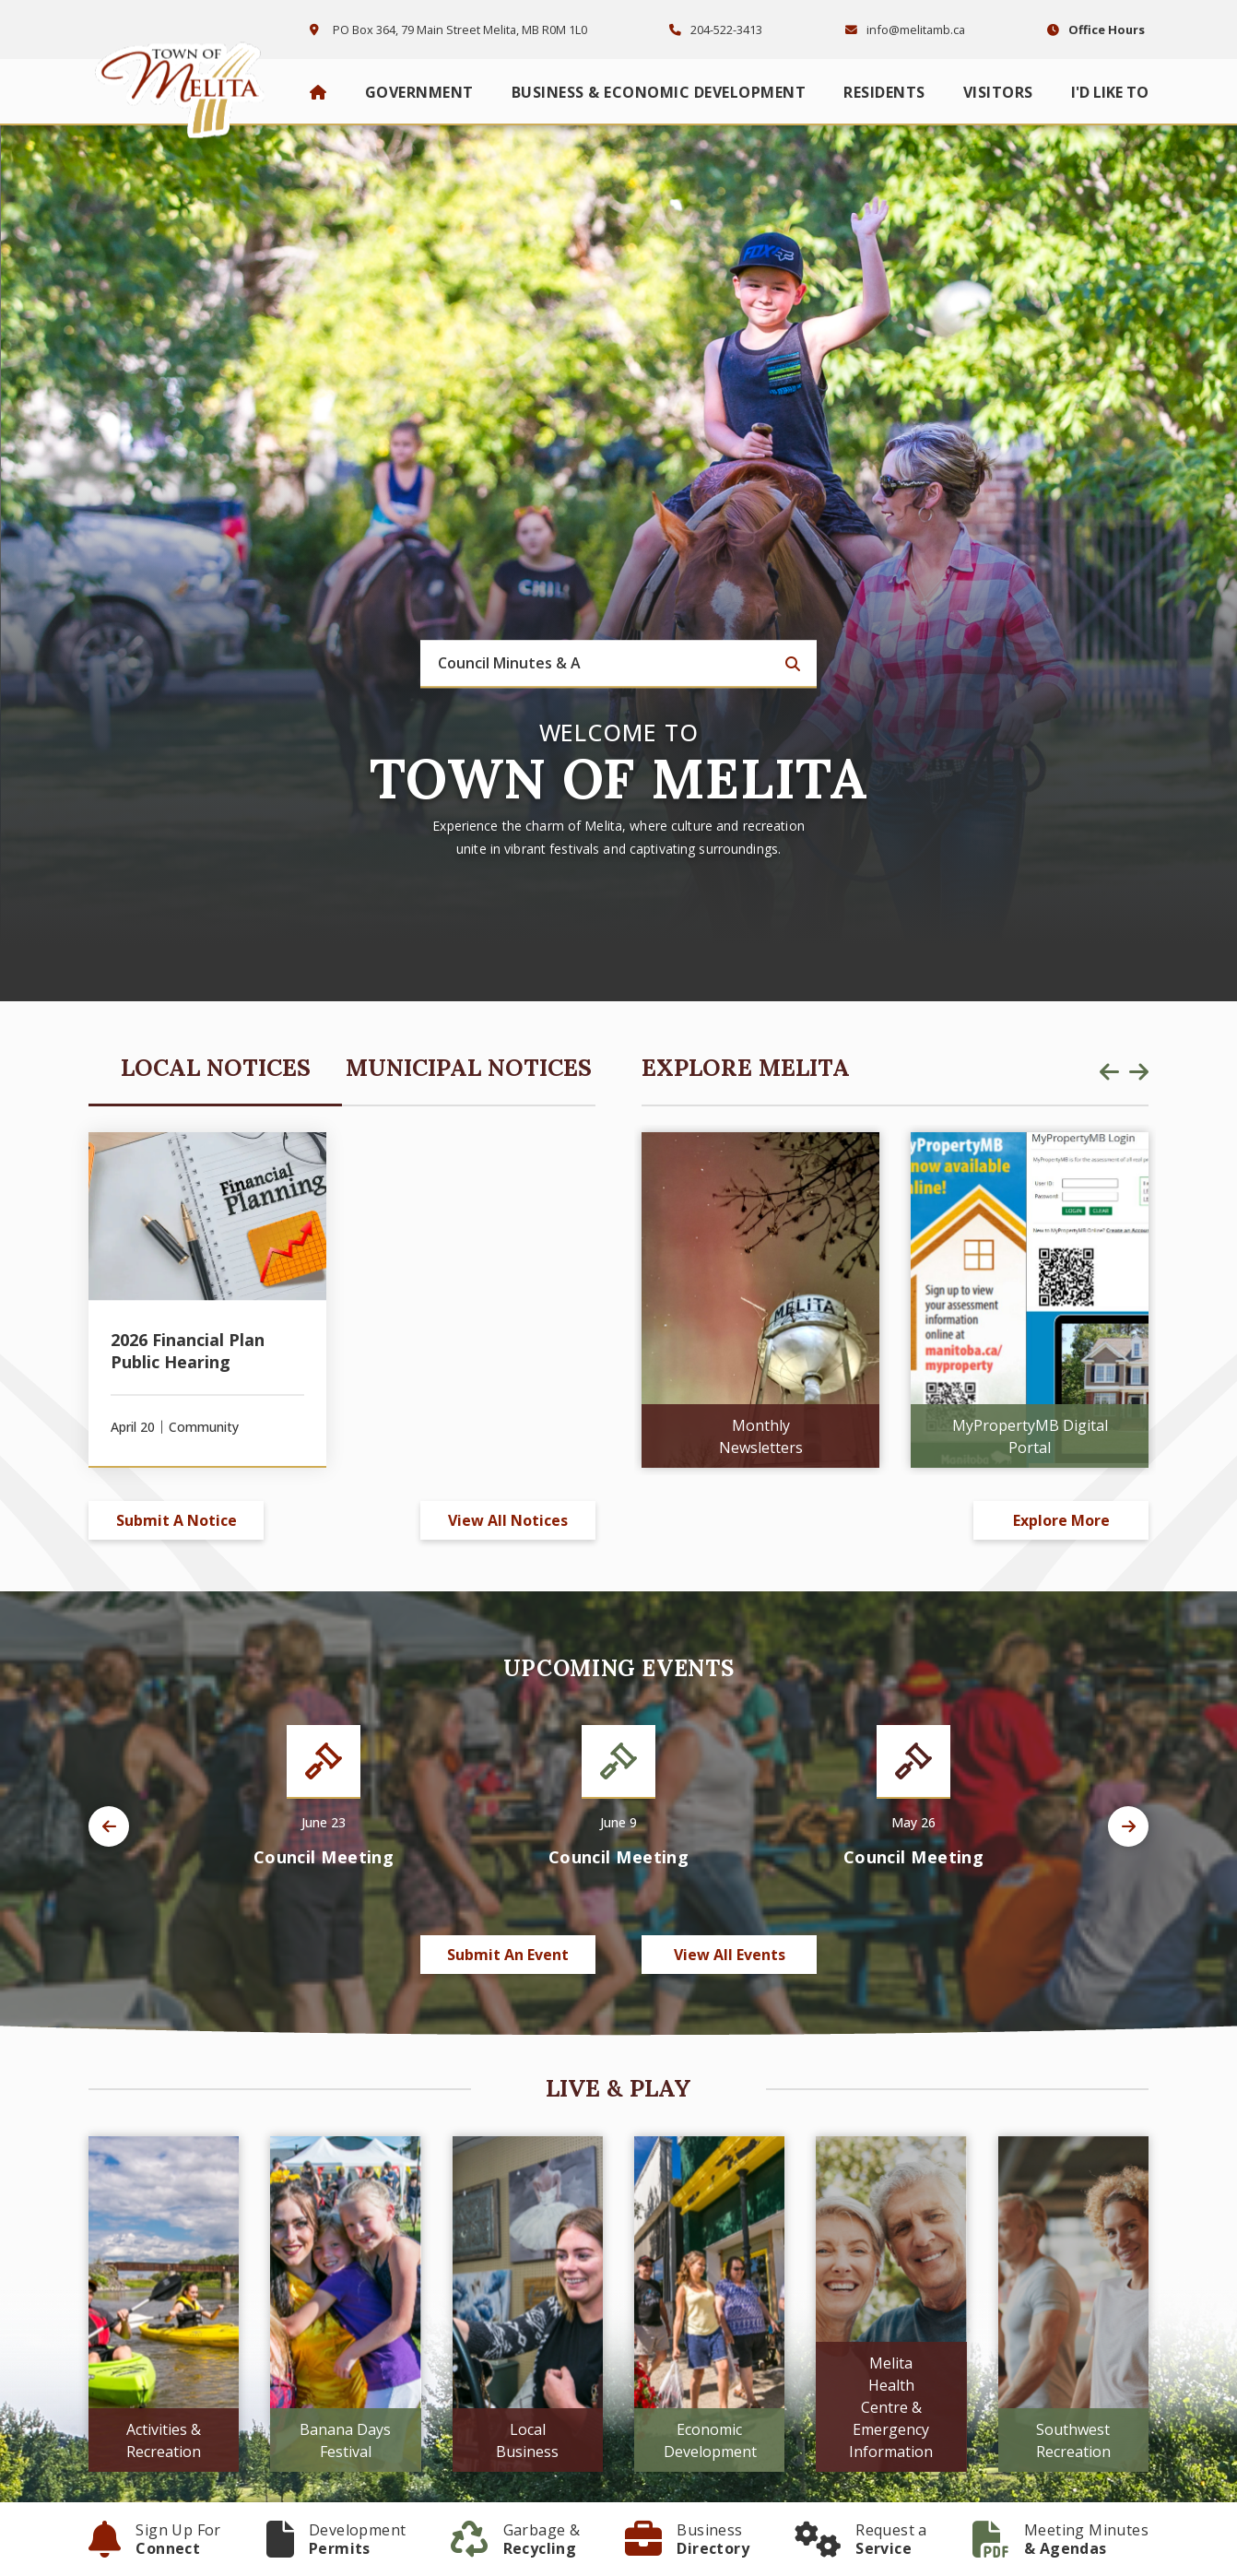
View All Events (729, 1954)
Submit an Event (508, 1954)
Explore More (1061, 1520)
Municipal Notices (469, 1067)
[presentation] (1109, 1071)
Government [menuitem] (419, 92)
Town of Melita (185, 85)
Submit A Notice (176, 1520)
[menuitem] (318, 92)
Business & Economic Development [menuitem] (659, 92)
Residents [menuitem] (884, 92)
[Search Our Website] (618, 665)
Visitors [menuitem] (998, 92)
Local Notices (216, 1067)
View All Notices (508, 1520)
